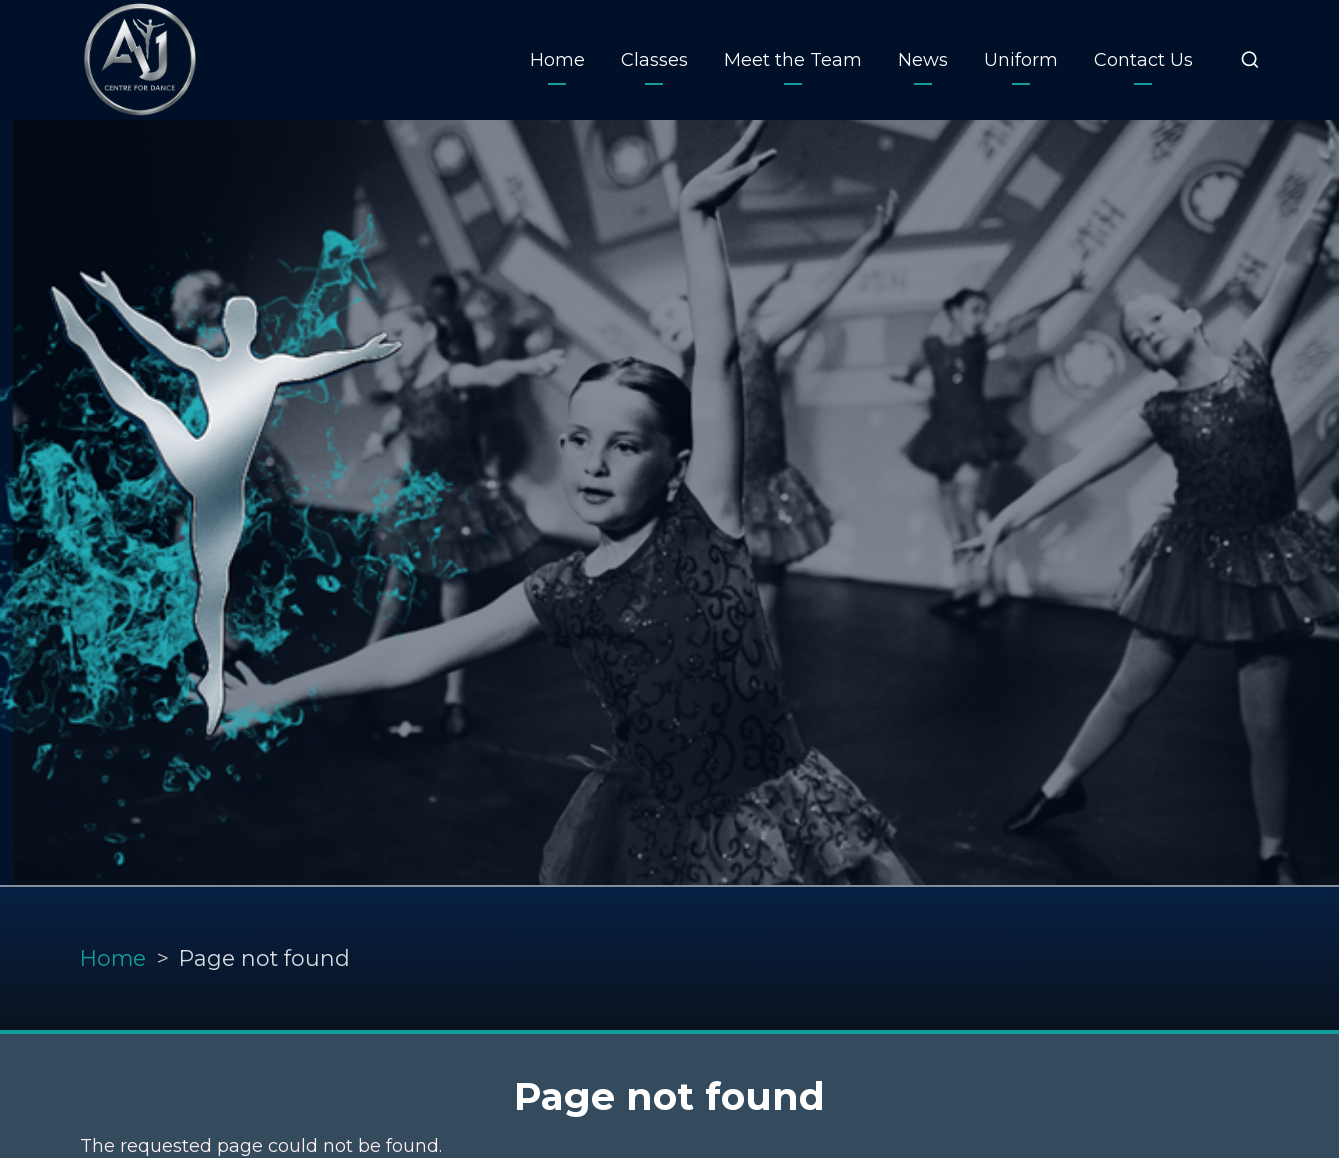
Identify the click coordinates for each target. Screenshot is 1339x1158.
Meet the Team (793, 60)
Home (557, 60)
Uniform (1021, 60)
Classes (654, 60)
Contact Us (1143, 60)
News (923, 60)
